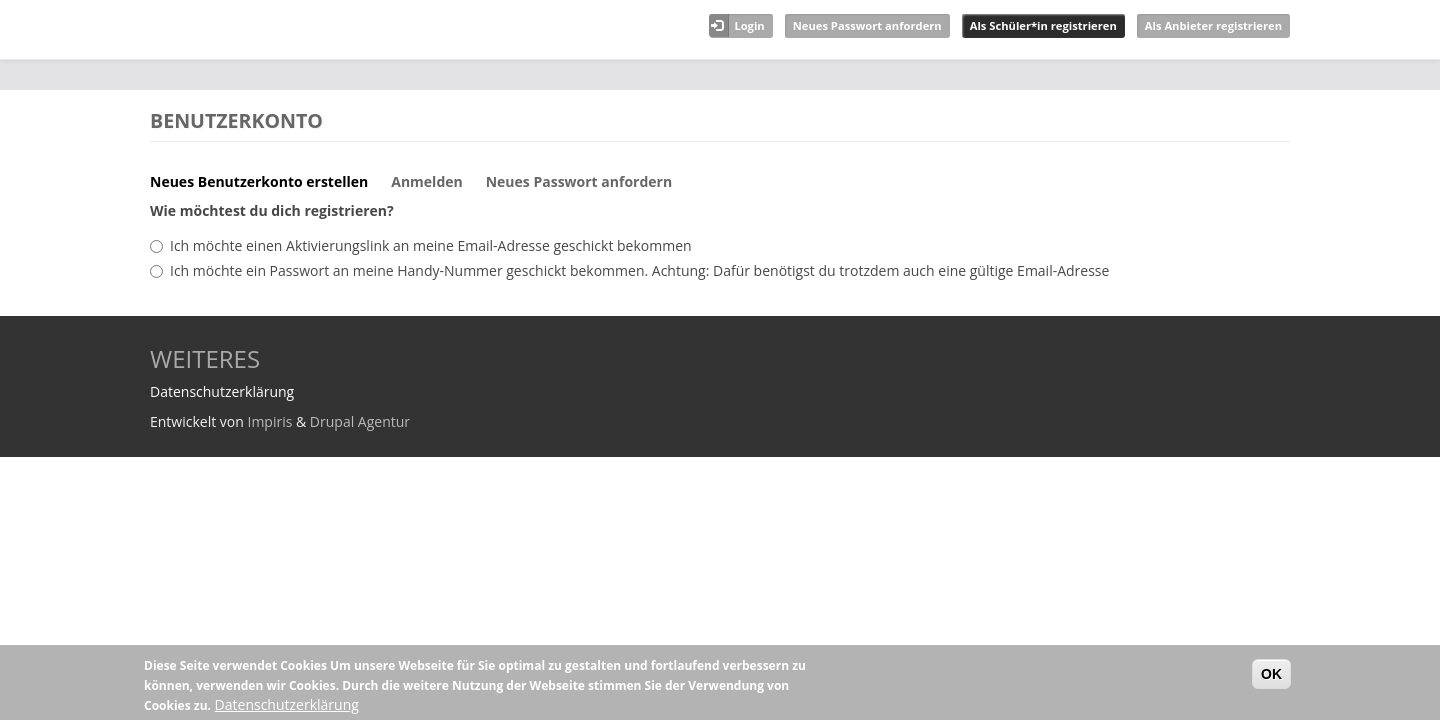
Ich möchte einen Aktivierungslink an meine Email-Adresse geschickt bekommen (431, 245)
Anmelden (426, 181)
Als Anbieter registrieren (1213, 25)
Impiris (269, 421)
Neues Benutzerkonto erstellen (266, 187)
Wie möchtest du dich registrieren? (272, 210)
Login (749, 25)
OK (1271, 674)
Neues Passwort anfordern (867, 25)
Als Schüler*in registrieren (1043, 25)
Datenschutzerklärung (287, 704)
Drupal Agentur (360, 421)
